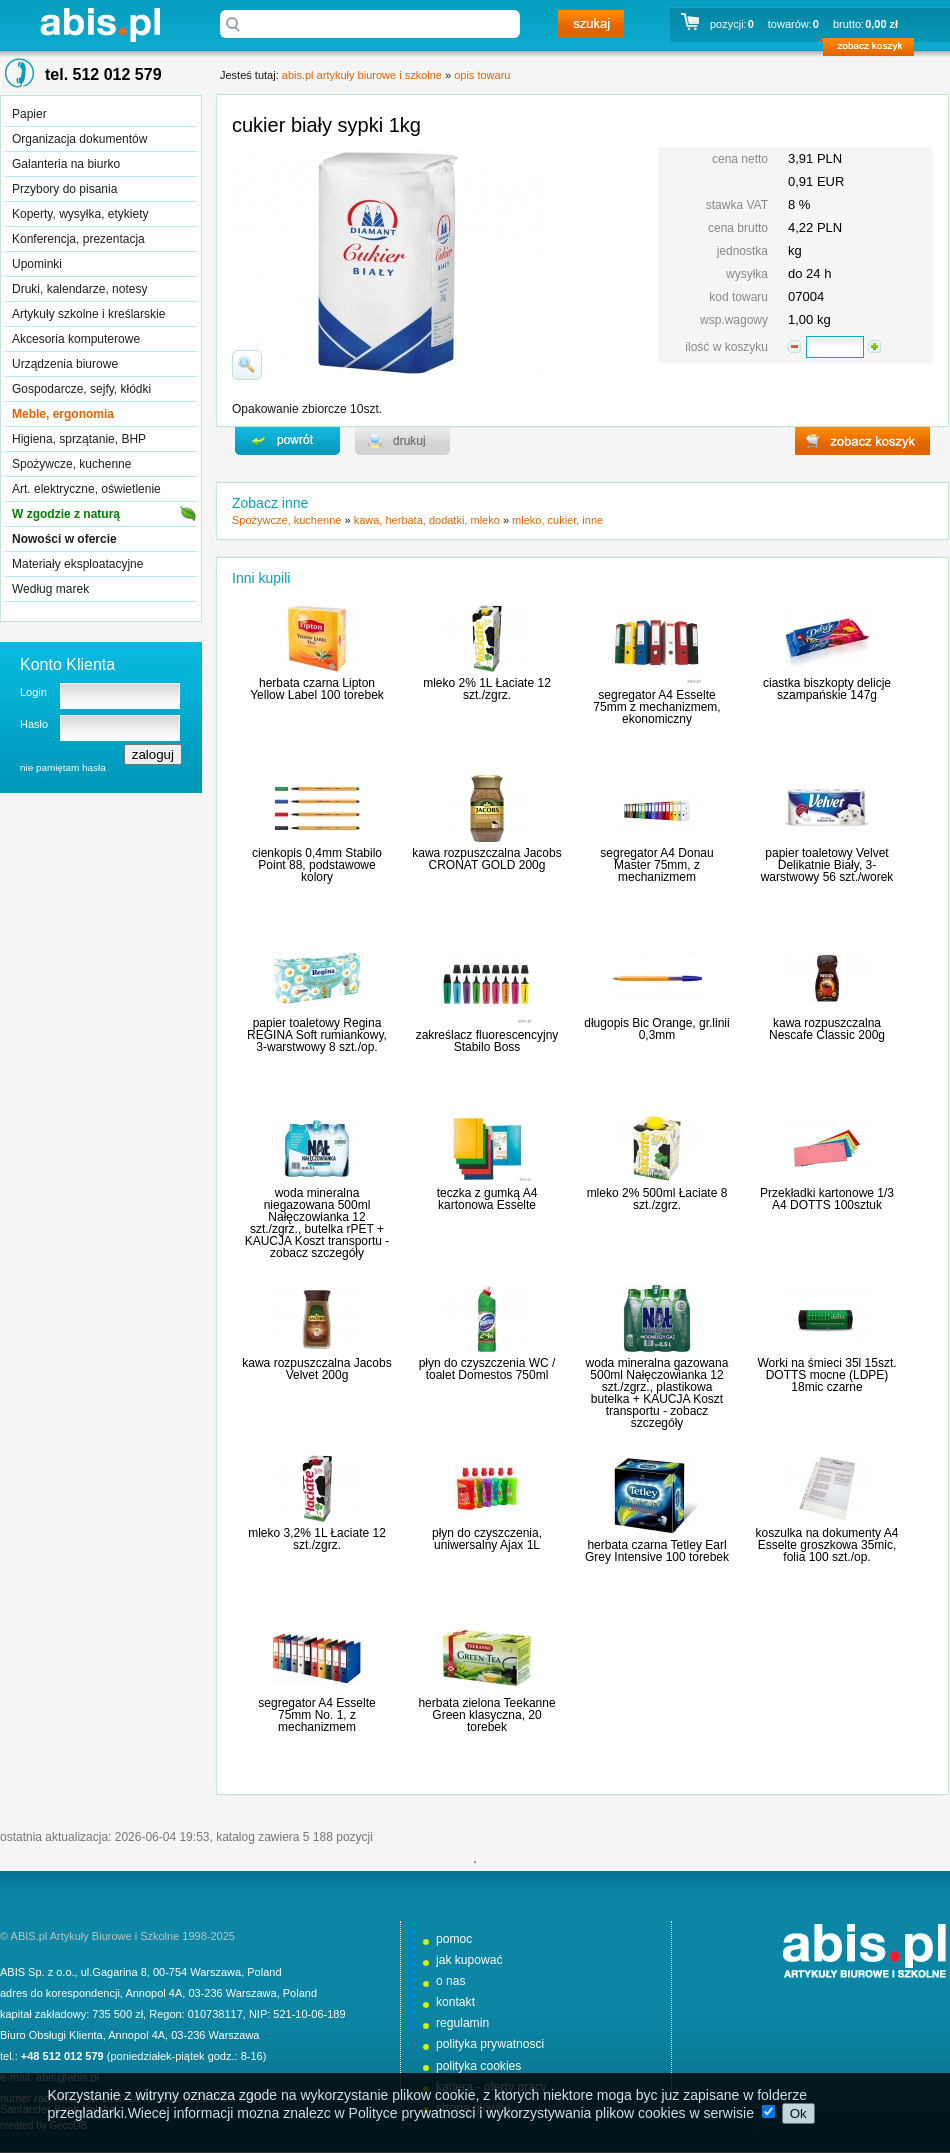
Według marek (50, 589)
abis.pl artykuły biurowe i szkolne (100, 24)
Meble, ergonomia (63, 414)
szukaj (591, 24)
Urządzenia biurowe (65, 364)
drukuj (402, 441)
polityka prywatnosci (490, 2044)
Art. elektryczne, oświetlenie (86, 489)
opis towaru (482, 75)
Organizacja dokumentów (79, 139)
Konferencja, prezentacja (78, 239)
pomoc (454, 1939)
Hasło (34, 724)
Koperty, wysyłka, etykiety (80, 214)
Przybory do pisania (64, 189)
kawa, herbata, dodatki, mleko (427, 520)
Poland (264, 1972)
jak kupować (469, 1960)
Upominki (37, 264)
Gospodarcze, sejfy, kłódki (81, 389)
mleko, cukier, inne (557, 520)
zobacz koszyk (874, 50)
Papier (29, 114)
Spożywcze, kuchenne (71, 464)
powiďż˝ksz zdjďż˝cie (247, 365)
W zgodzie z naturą (66, 514)
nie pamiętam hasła (63, 767)
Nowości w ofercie (64, 539)
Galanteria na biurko (66, 164)
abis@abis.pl (67, 2077)
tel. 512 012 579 (103, 74)
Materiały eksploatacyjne (77, 564)
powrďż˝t (287, 441)
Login (33, 692)
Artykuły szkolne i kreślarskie (88, 314)
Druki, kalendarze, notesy (79, 289)
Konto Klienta (67, 664)
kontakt (455, 2002)
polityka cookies (478, 2066)
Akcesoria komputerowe (76, 339)
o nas (451, 1981)
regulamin (462, 2023)
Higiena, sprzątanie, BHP (79, 439)
